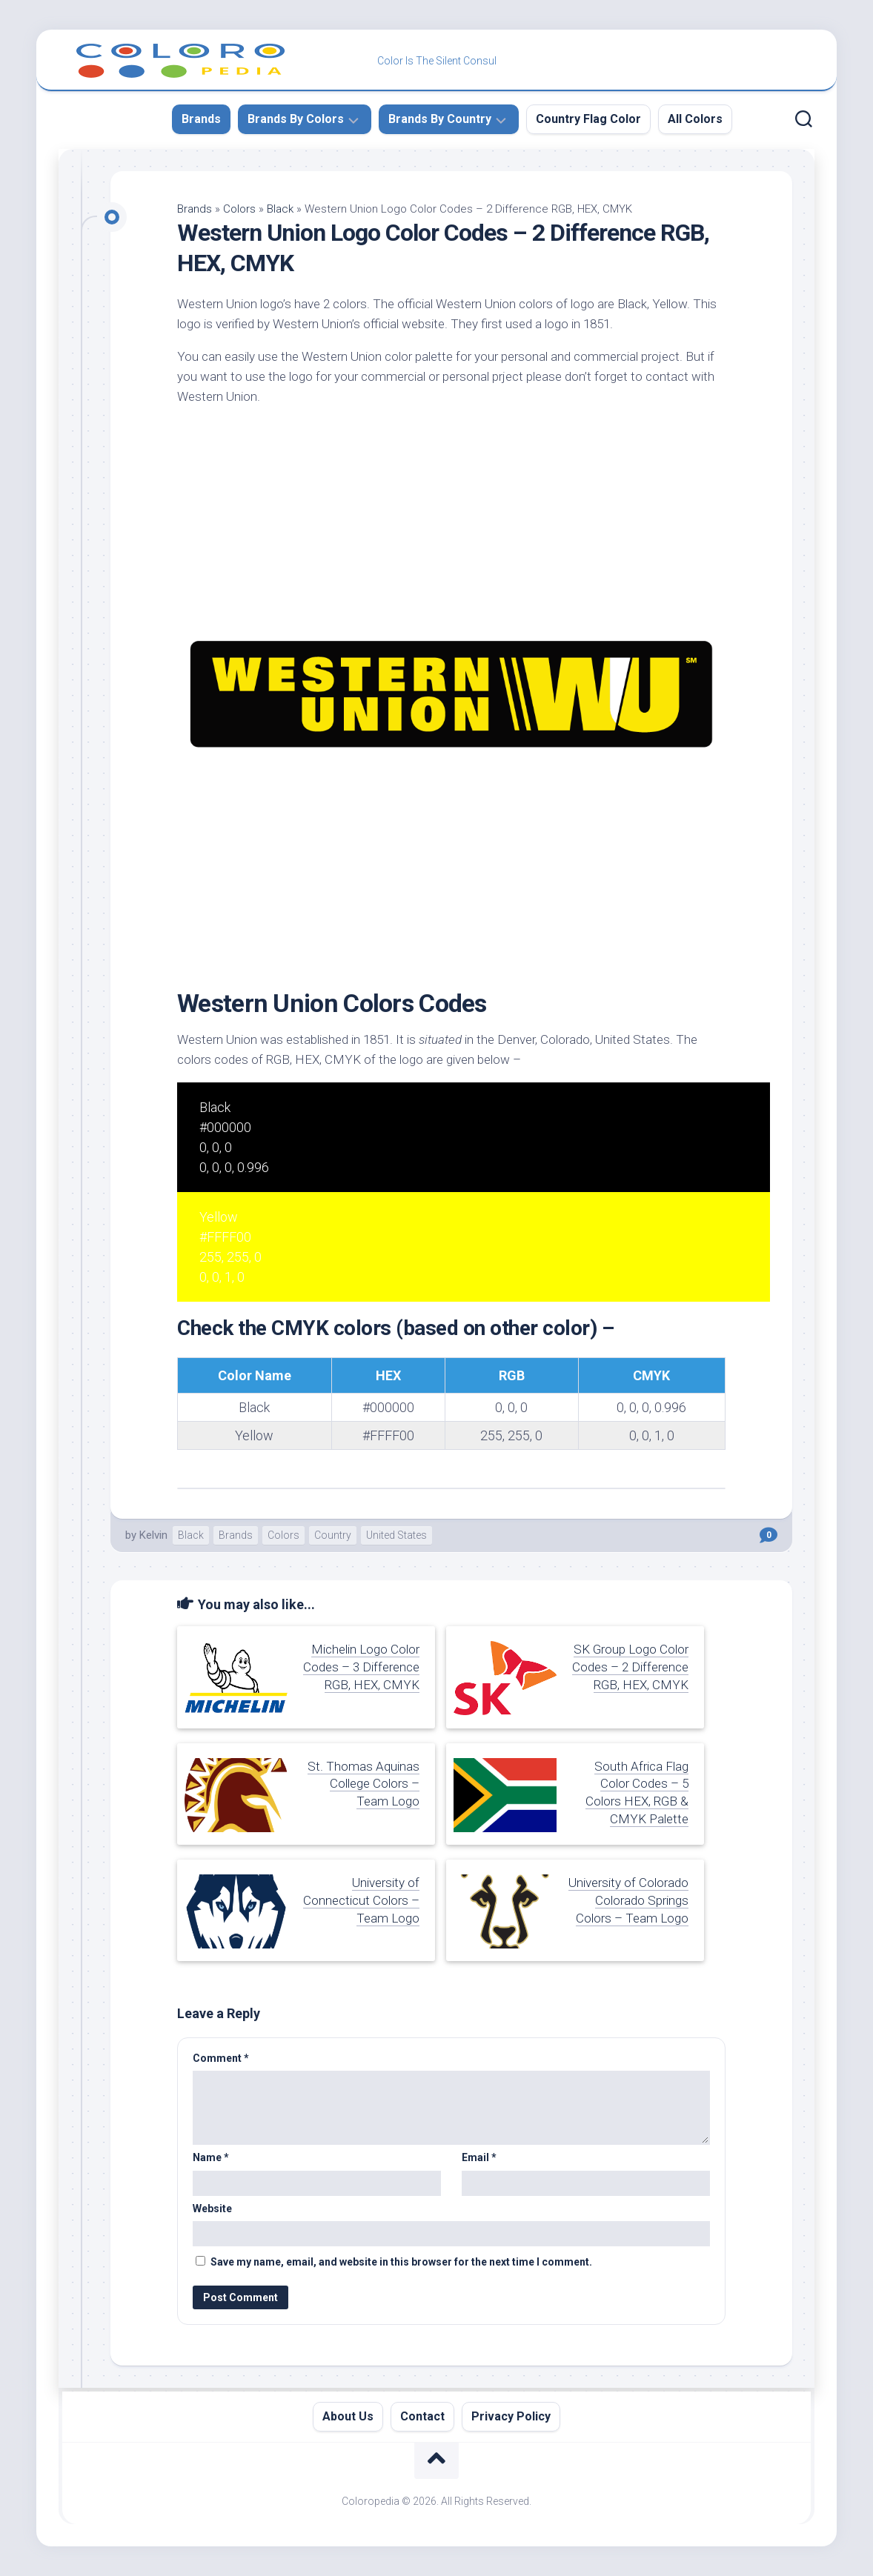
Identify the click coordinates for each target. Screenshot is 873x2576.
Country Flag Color (588, 119)
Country (332, 1535)
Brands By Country (439, 119)
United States (396, 1535)
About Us (348, 2416)
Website (212, 2208)
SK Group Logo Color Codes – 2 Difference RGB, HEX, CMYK (630, 1667)
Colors (239, 209)
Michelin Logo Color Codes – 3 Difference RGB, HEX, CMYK (361, 1667)
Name (211, 2157)
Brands (201, 119)
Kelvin (153, 1535)
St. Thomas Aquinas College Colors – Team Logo (363, 1784)
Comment (221, 2058)
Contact (422, 2416)
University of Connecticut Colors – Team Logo (361, 1900)
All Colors (695, 119)
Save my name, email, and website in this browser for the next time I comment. (401, 2262)
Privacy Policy (511, 2416)
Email (479, 2157)
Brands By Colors (296, 119)
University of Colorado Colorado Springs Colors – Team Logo (628, 1900)
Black (280, 209)
